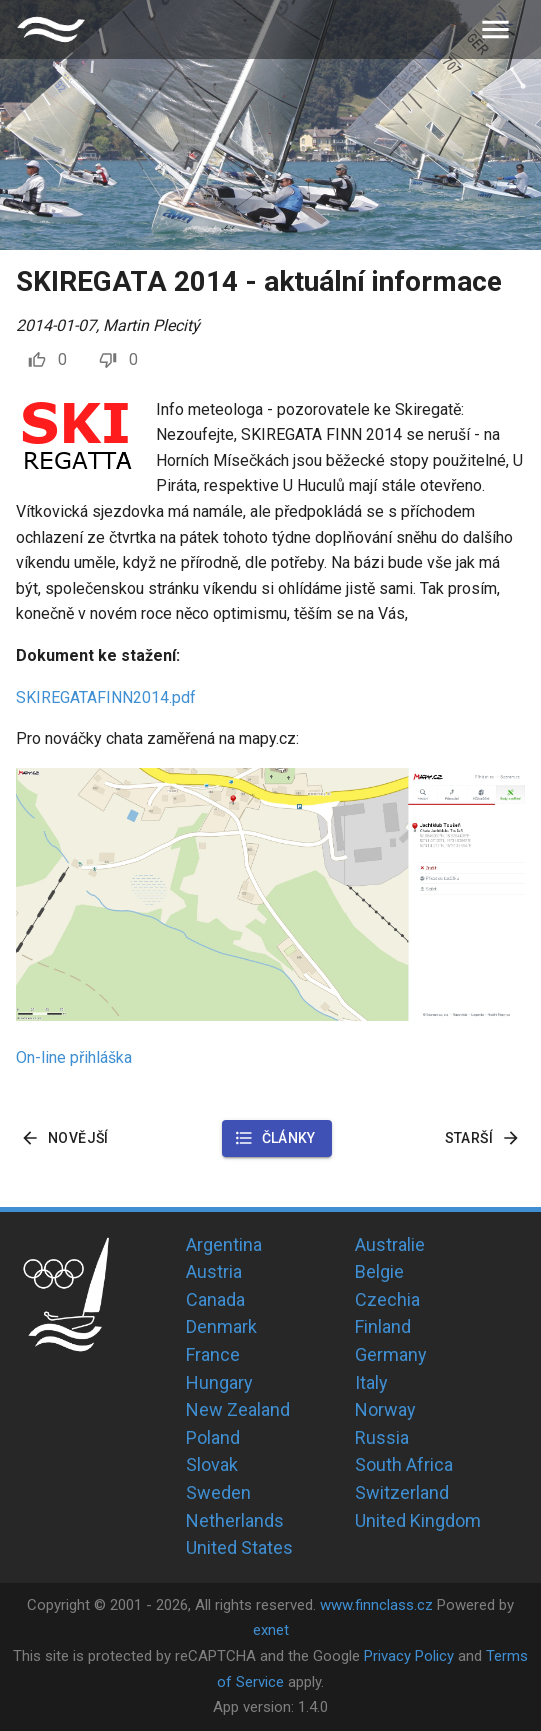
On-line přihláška (74, 1057)
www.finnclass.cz (376, 1605)
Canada (215, 1299)
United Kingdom (418, 1520)
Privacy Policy (409, 1656)
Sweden (218, 1492)
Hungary (219, 1382)
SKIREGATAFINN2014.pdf (106, 697)
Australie (390, 1244)
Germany (391, 1354)
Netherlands (235, 1520)
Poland (213, 1437)
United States (239, 1547)
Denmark (221, 1326)
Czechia (387, 1299)
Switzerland (402, 1492)
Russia (382, 1437)
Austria (214, 1271)
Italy (371, 1382)
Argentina (224, 1244)
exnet (271, 1630)
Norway (385, 1409)
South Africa (404, 1464)
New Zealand (238, 1409)
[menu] (495, 29)
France (213, 1354)
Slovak (212, 1464)
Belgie (379, 1271)
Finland (383, 1326)
